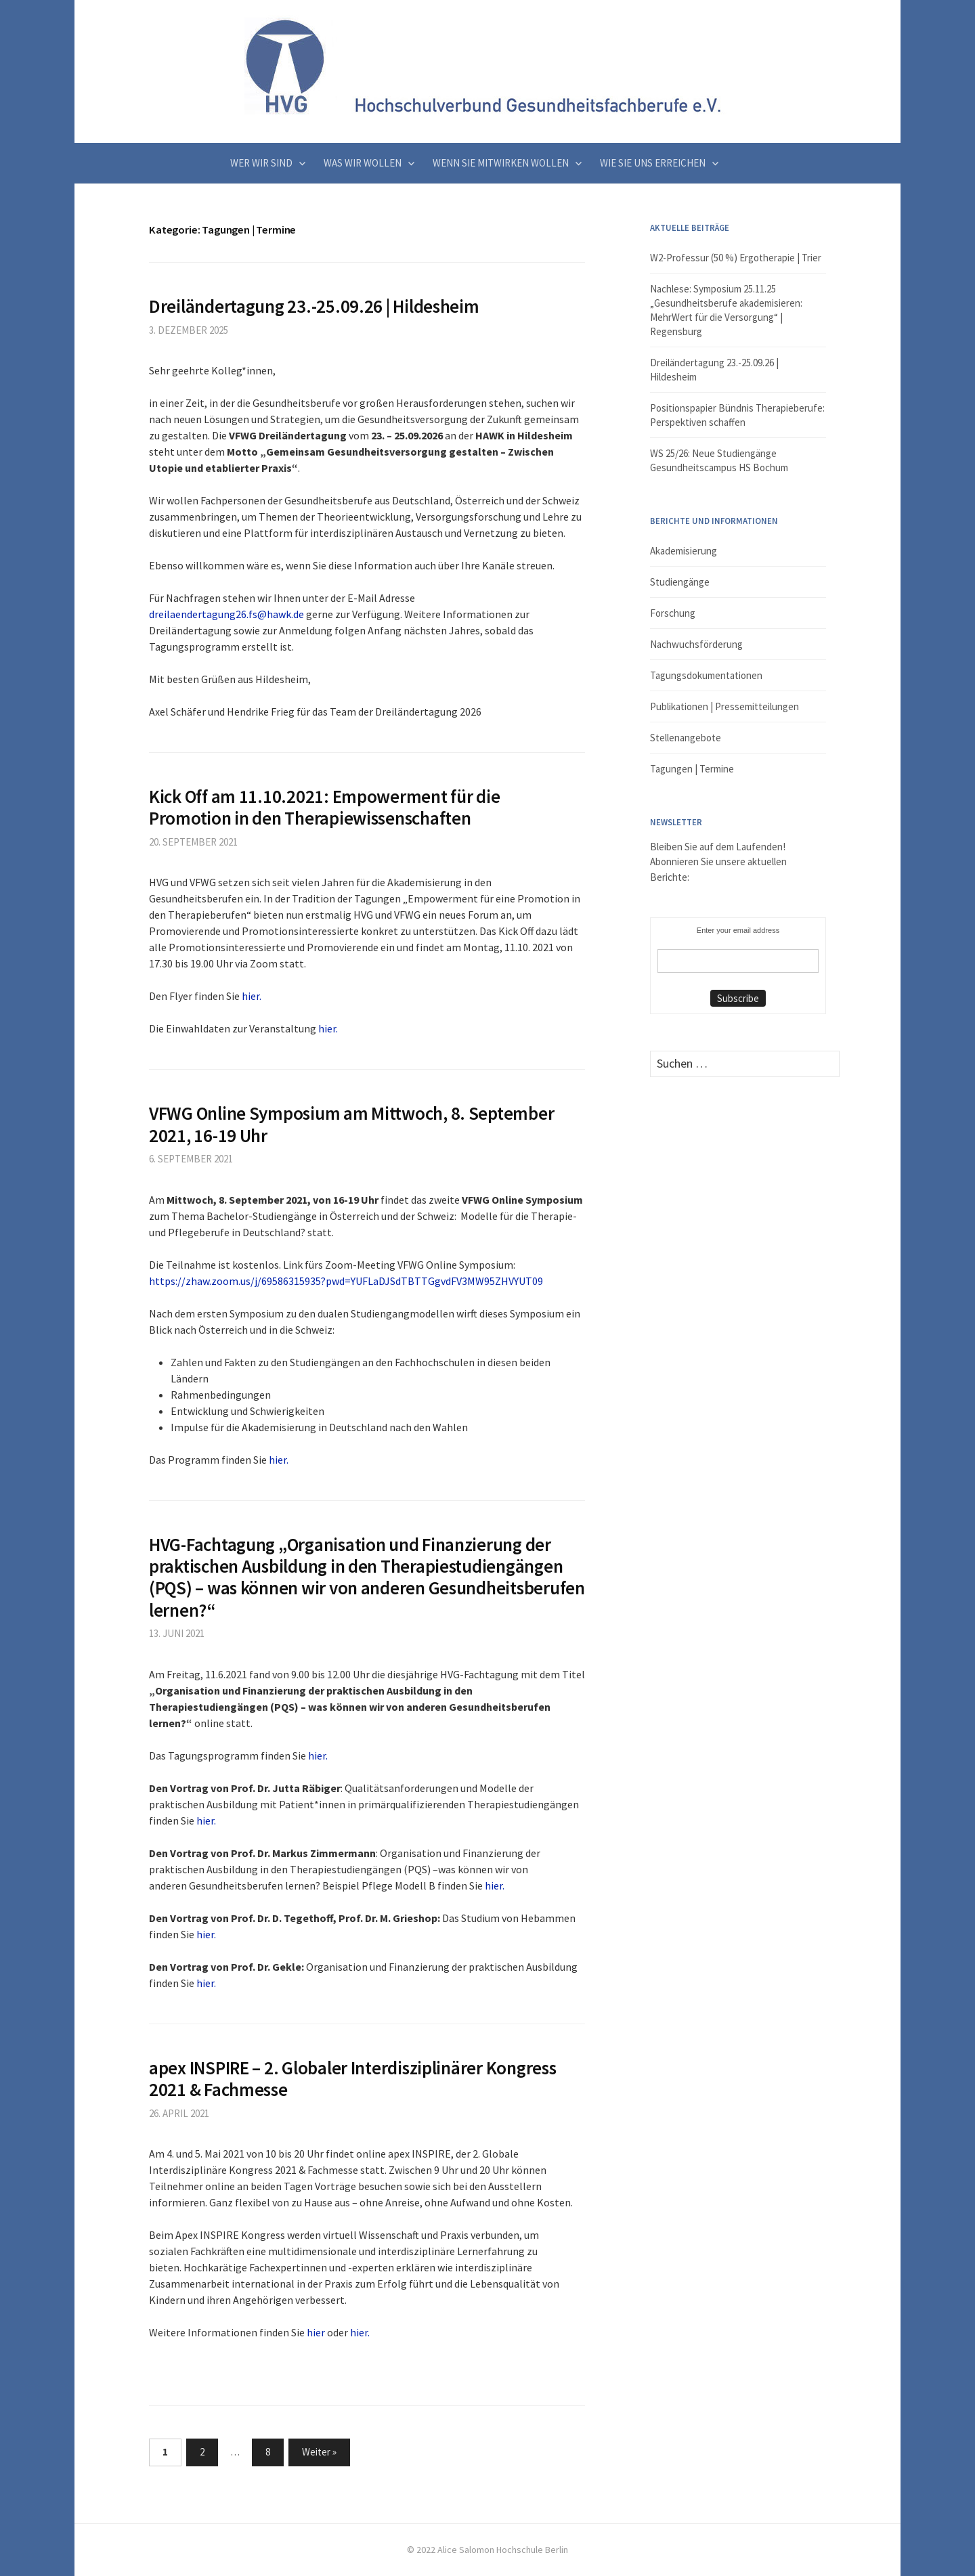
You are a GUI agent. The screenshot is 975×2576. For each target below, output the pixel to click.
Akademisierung (683, 550)
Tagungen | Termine (692, 768)
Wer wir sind (261, 162)
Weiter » (319, 2451)
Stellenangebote (685, 737)
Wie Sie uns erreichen (653, 162)
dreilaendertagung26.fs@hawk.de (226, 614)
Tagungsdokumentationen (706, 675)
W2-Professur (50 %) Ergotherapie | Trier (735, 257)
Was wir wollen (363, 162)
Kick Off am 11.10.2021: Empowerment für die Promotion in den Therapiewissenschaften (324, 807)
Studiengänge (680, 581)
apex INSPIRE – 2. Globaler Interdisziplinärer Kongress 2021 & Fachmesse (352, 2078)
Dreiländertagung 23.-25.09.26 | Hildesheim (314, 306)
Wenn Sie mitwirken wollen (501, 162)
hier (316, 2332)
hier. (251, 996)
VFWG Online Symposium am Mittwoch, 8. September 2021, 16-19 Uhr (351, 1123)
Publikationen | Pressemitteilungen (724, 706)
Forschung (672, 613)
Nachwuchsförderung (696, 644)
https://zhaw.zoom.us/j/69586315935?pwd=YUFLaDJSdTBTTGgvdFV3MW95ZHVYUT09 (346, 1281)
